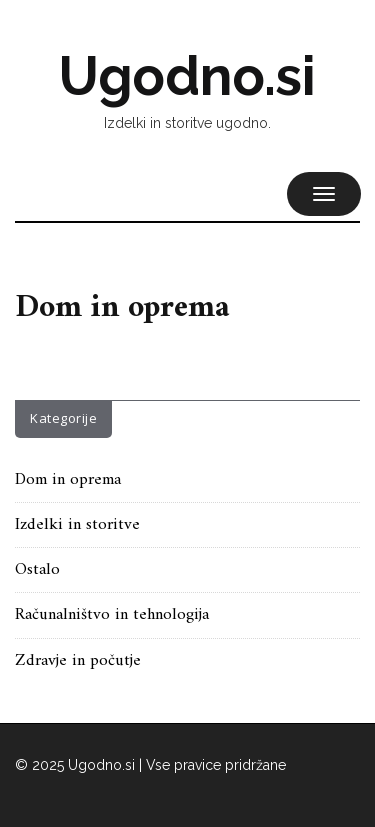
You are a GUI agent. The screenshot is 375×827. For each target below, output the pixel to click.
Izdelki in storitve (77, 525)
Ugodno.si (187, 76)
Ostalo (37, 570)
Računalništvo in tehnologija (112, 615)
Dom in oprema (68, 480)
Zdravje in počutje (78, 661)
